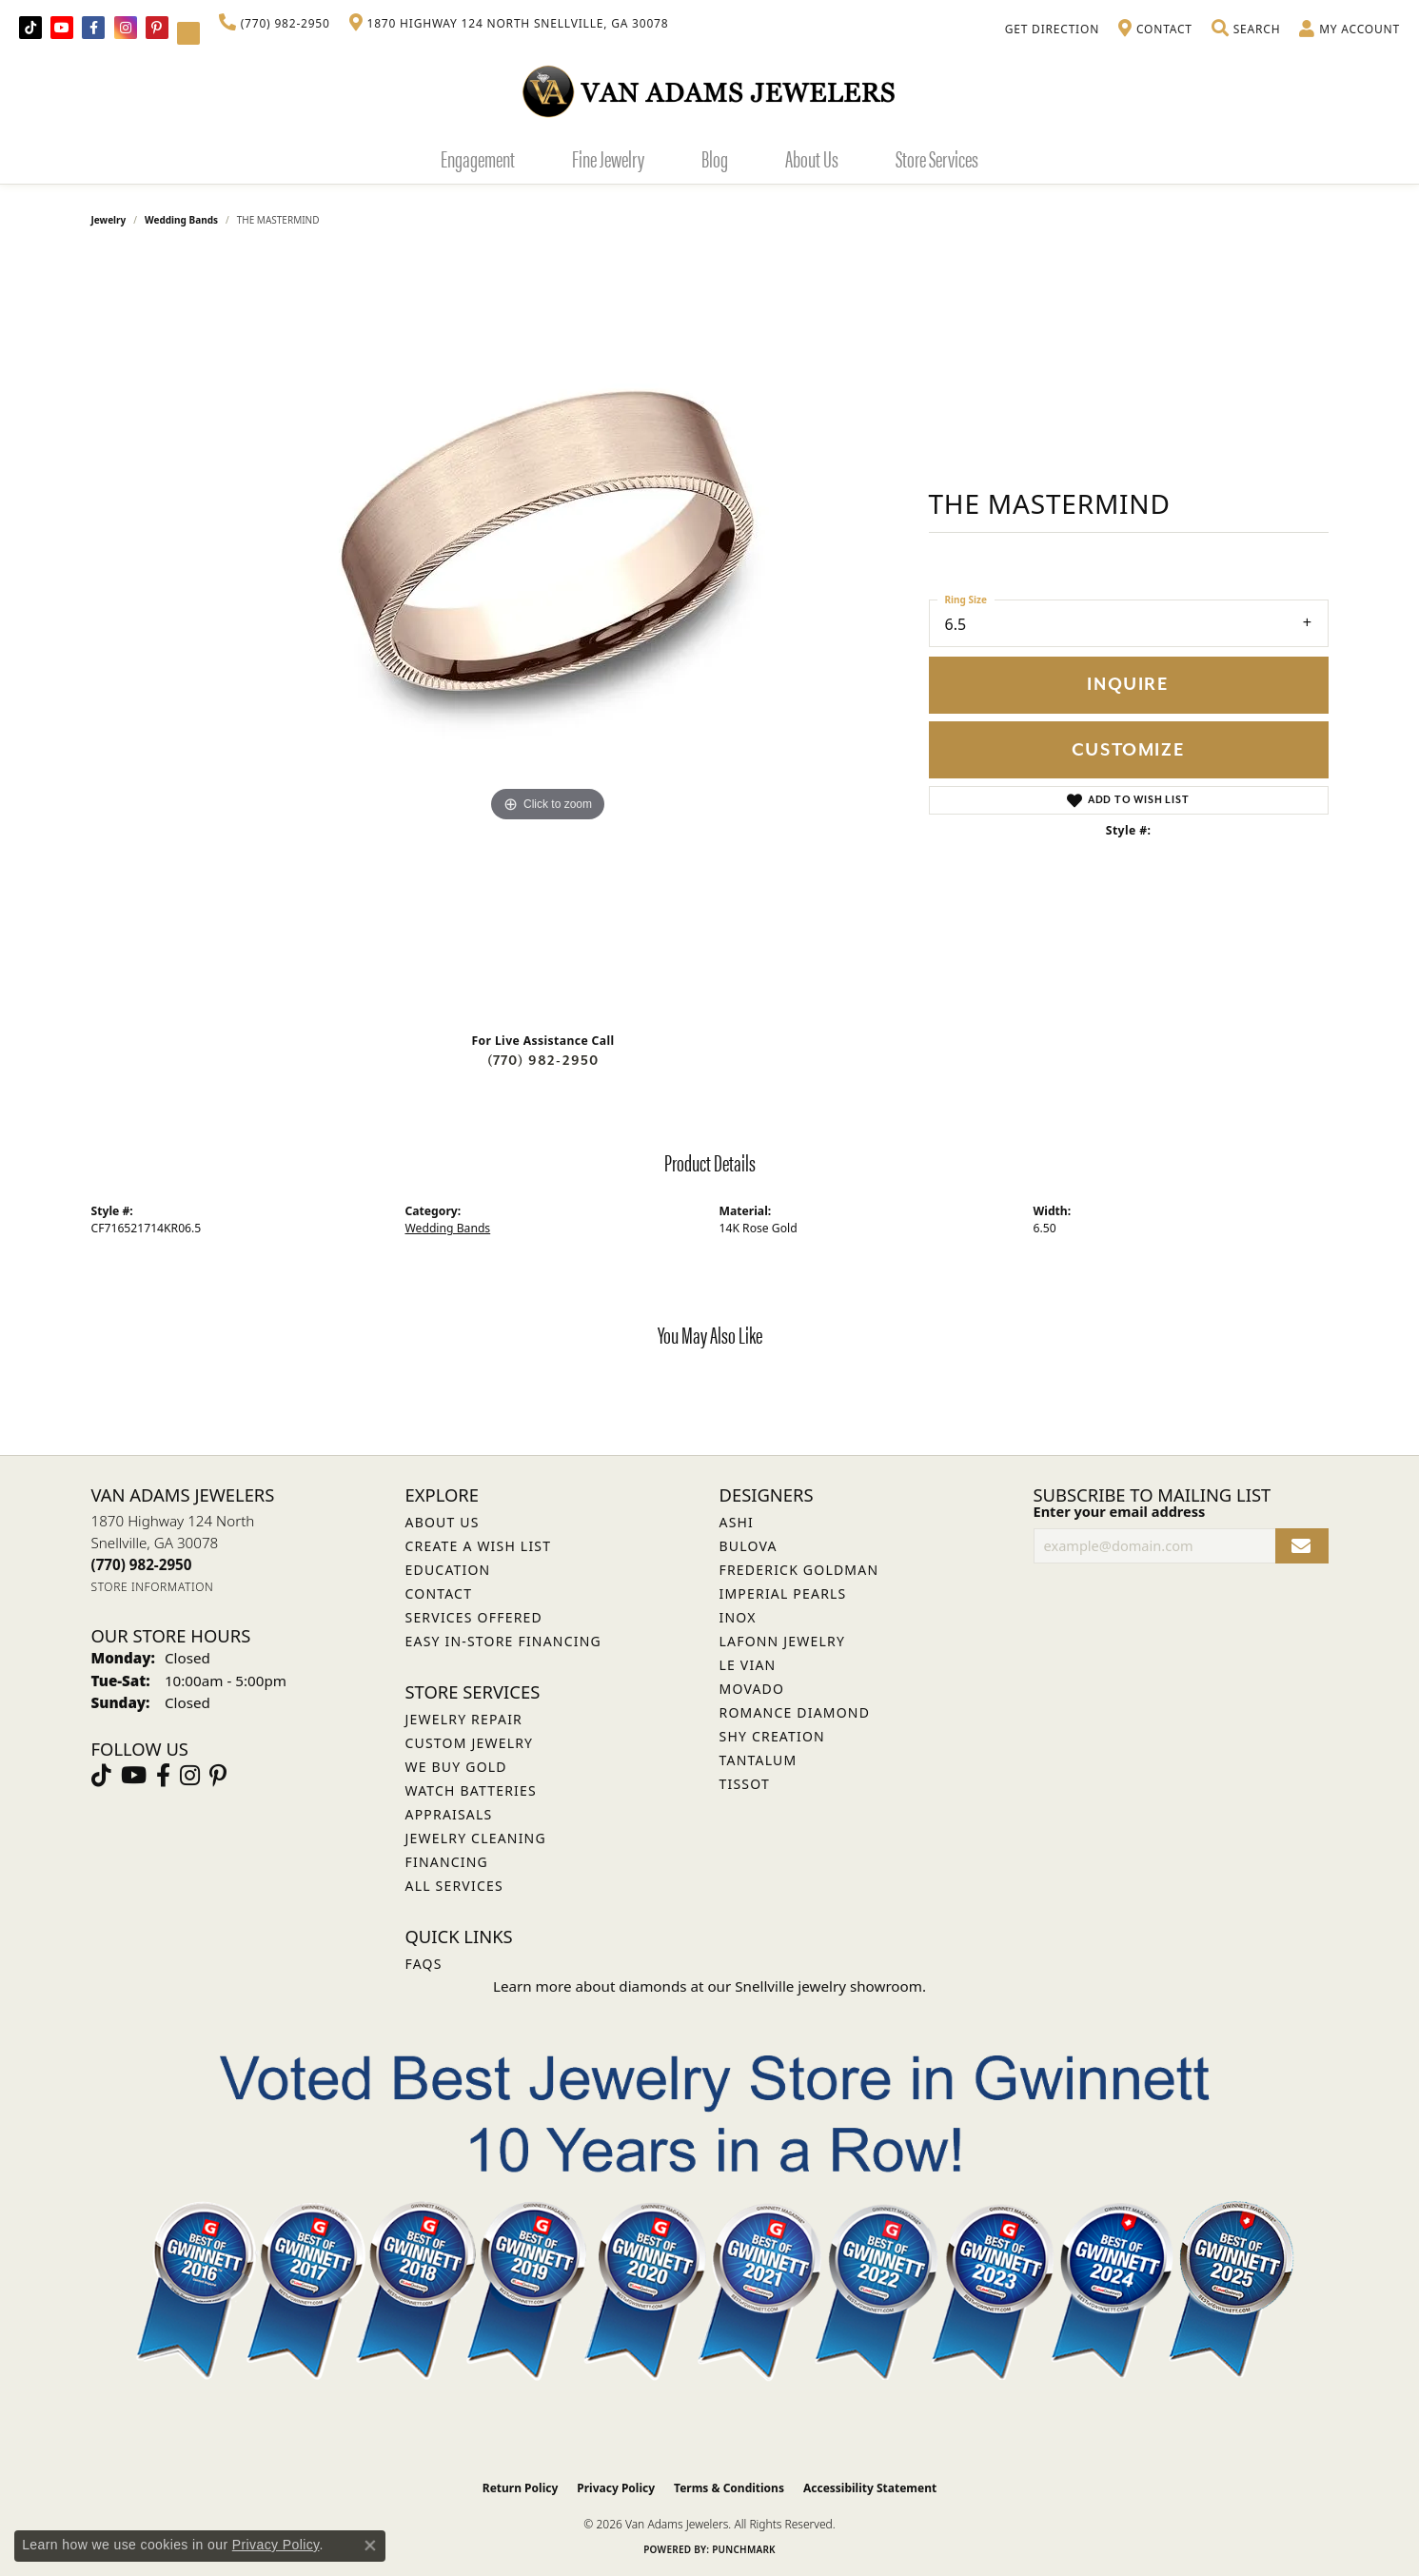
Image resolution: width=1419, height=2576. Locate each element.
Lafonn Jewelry (782, 1641)
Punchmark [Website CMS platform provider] (744, 2549)
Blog (714, 158)
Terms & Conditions (729, 2488)
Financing (446, 1862)
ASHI (737, 1522)
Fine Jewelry (608, 158)
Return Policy (521, 2488)
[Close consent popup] (370, 2545)
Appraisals (449, 1814)
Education (448, 1570)
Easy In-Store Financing (503, 1641)
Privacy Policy (616, 2488)
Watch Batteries (471, 1790)
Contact (439, 1593)
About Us (811, 158)
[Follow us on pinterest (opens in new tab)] (157, 27)
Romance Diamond (795, 1712)
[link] (274, 24)
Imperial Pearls (783, 1593)
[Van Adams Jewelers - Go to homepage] (710, 90)
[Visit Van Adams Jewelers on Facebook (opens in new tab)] (93, 27)
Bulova (748, 1546)
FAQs (424, 1964)
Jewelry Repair (463, 1719)
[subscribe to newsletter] (1301, 1545)
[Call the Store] (141, 1564)
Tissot (744, 1784)
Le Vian (748, 1665)
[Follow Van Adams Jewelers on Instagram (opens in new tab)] (125, 27)
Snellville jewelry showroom (828, 1986)
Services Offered (473, 1617)
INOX (738, 1617)
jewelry (109, 219)
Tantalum (758, 1760)
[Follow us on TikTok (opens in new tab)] (30, 27)
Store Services (937, 158)
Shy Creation (772, 1736)
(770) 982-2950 (543, 1060)
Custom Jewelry (469, 1743)
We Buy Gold (456, 1767)
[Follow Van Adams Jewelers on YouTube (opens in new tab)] (188, 33)
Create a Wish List (478, 1546)
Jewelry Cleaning (475, 1838)
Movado (752, 1689)
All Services (454, 1886)
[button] (1246, 29)
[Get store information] (152, 1587)
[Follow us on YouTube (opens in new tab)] (61, 27)
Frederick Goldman (799, 1570)
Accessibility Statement (869, 2488)
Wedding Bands (181, 219)
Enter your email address (1120, 1511)
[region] (548, 636)
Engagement (478, 158)
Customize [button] (1128, 750)
